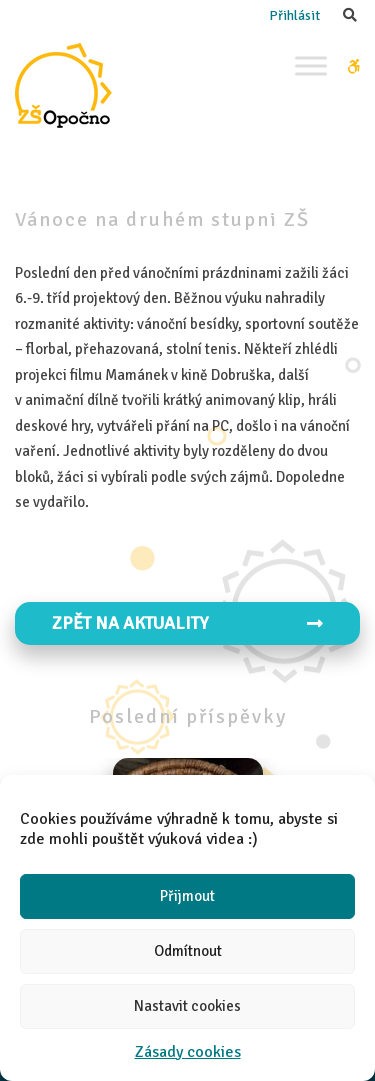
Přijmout (187, 896)
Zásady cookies (188, 1052)
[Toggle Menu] (311, 65)
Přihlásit (294, 15)
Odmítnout (188, 951)
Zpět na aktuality (187, 623)
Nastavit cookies (187, 1006)
